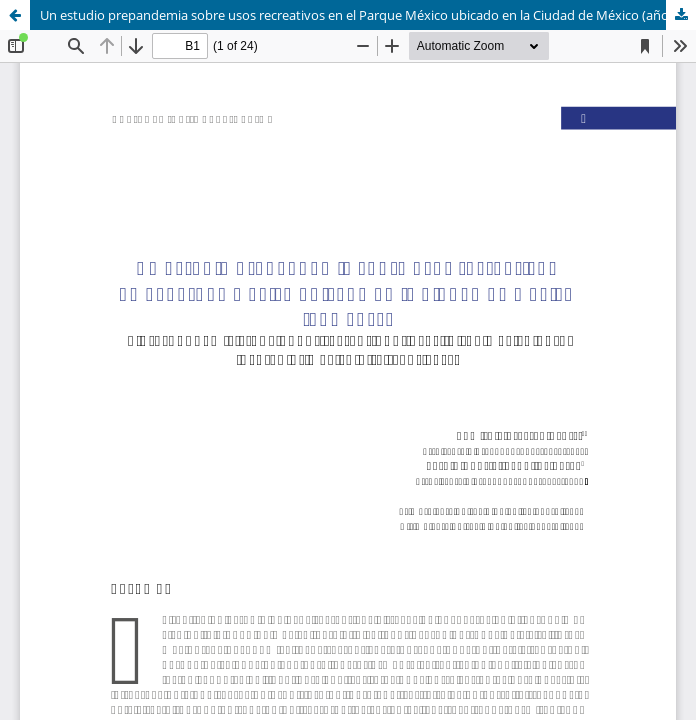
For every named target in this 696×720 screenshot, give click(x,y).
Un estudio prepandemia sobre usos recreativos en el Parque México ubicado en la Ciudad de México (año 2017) (368, 15)
